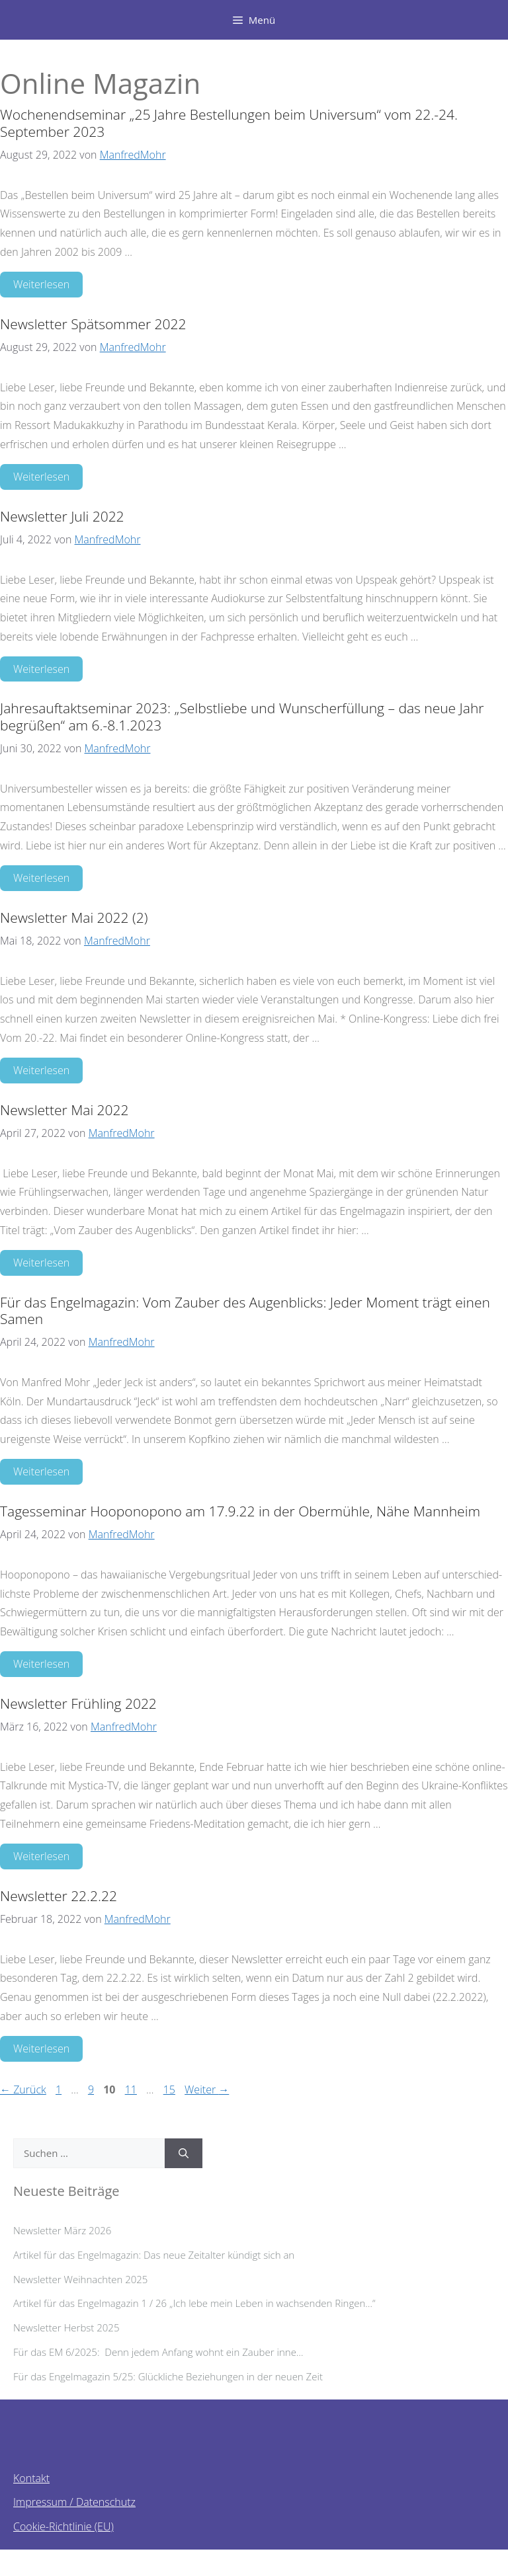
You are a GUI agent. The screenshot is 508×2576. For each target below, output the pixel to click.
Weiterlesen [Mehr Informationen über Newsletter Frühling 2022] (41, 1856)
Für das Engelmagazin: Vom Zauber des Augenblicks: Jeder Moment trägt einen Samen (245, 1310)
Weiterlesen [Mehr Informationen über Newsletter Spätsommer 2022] (41, 476)
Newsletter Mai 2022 (64, 1110)
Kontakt (31, 2478)
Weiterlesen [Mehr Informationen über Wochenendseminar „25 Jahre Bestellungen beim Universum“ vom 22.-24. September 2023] (41, 284)
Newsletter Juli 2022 (62, 516)
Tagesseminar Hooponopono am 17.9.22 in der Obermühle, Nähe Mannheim (240, 1511)
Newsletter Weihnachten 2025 (80, 2279)
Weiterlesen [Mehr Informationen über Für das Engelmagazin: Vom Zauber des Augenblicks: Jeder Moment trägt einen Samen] (41, 1471)
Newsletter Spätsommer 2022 (93, 324)
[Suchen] (183, 2153)
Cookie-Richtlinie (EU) (63, 2526)
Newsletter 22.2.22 (58, 1896)
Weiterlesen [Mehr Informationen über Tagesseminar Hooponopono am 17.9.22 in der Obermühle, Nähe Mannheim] (41, 1664)
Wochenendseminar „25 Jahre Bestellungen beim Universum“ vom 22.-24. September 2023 (229, 122)
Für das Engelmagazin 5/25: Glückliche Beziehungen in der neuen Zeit (168, 2376)
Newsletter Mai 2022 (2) (74, 917)
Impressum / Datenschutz (74, 2502)
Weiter (207, 2089)
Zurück (23, 2089)
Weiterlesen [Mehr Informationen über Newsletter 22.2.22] (41, 2048)
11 (132, 2089)
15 (171, 2089)
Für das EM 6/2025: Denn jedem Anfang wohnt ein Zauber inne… (163, 2352)
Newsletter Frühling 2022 (78, 1703)
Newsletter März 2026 (62, 2230)
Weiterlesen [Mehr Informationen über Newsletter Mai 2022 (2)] (41, 1070)
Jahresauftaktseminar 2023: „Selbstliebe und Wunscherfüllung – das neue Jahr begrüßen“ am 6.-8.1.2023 (242, 716)
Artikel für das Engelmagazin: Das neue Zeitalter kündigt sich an (153, 2254)
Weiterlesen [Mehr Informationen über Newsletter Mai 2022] (41, 1262)
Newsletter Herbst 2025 (66, 2327)
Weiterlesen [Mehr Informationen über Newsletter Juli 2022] (41, 669)
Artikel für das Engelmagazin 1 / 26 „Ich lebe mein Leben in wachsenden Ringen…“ (194, 2303)
